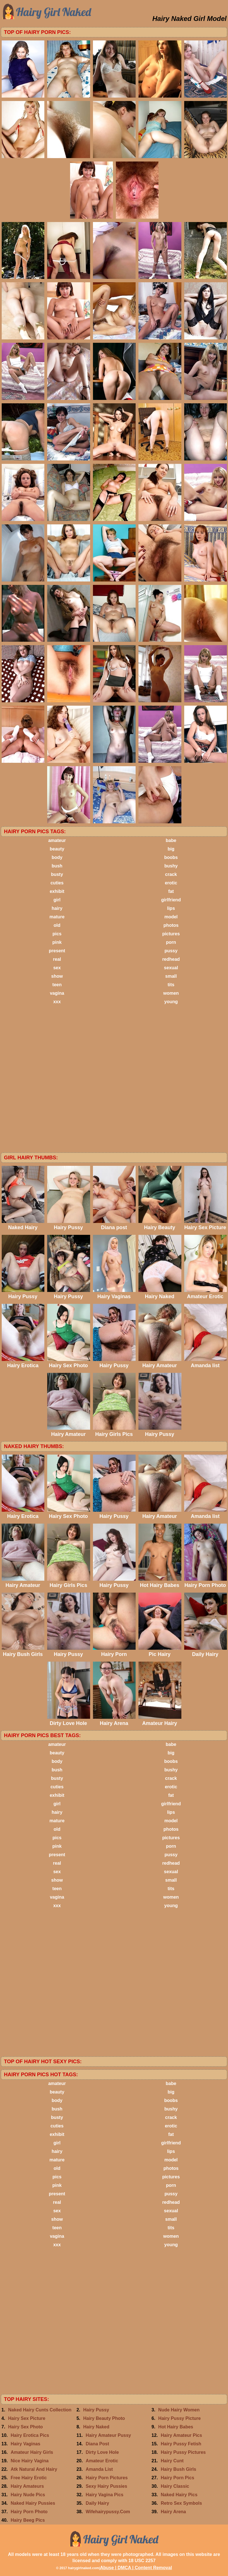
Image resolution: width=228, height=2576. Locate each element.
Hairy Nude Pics (28, 2494)
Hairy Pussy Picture (179, 2418)
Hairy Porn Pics (177, 2477)
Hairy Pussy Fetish (181, 2443)
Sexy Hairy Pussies (106, 2486)
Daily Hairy (97, 2503)
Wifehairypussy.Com (108, 2511)
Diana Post (97, 2443)
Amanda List (99, 2469)
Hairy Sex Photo (25, 2426)
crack (171, 874)
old (57, 925)
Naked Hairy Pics (179, 2494)
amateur (57, 840)
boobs (171, 857)
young (171, 1001)
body (57, 857)
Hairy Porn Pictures (107, 2477)
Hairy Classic (175, 2486)
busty (57, 874)
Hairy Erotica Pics (30, 2435)
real (57, 959)
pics (57, 933)
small (171, 976)
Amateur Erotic (102, 2460)
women (171, 993)
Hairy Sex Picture (26, 2418)
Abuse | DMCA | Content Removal (136, 2567)
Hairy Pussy (96, 2409)
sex (57, 967)
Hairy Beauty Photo (104, 2418)
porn (171, 942)
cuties (57, 882)
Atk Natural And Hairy (34, 2469)
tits (171, 984)
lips (171, 908)
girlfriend (171, 899)
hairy (57, 908)
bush (57, 865)
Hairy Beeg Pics (28, 2520)
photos (171, 925)
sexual (171, 967)
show (57, 976)
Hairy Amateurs (27, 2486)
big (171, 849)
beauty (57, 849)
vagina (57, 993)
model (171, 916)
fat (171, 891)
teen (57, 984)
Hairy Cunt (172, 2460)
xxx (57, 1001)
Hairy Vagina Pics (104, 2494)
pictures (171, 933)
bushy (171, 865)
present (57, 950)
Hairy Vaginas (25, 2443)
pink (57, 942)
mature (56, 916)
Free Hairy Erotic (29, 2477)
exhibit (57, 891)
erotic (171, 882)
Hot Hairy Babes (175, 2426)
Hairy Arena (173, 2511)
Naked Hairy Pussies (33, 2503)
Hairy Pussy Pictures (183, 2452)
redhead (171, 959)
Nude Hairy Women (178, 2409)
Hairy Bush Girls (178, 2469)
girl (56, 899)
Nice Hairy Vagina (30, 2460)
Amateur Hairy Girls (32, 2452)
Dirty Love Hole (102, 2452)
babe (171, 840)
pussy (170, 950)
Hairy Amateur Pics (181, 2435)
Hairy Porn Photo (29, 2511)
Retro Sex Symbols (181, 2503)
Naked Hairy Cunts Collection (39, 2409)
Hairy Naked (96, 2426)
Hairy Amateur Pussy (108, 2435)
